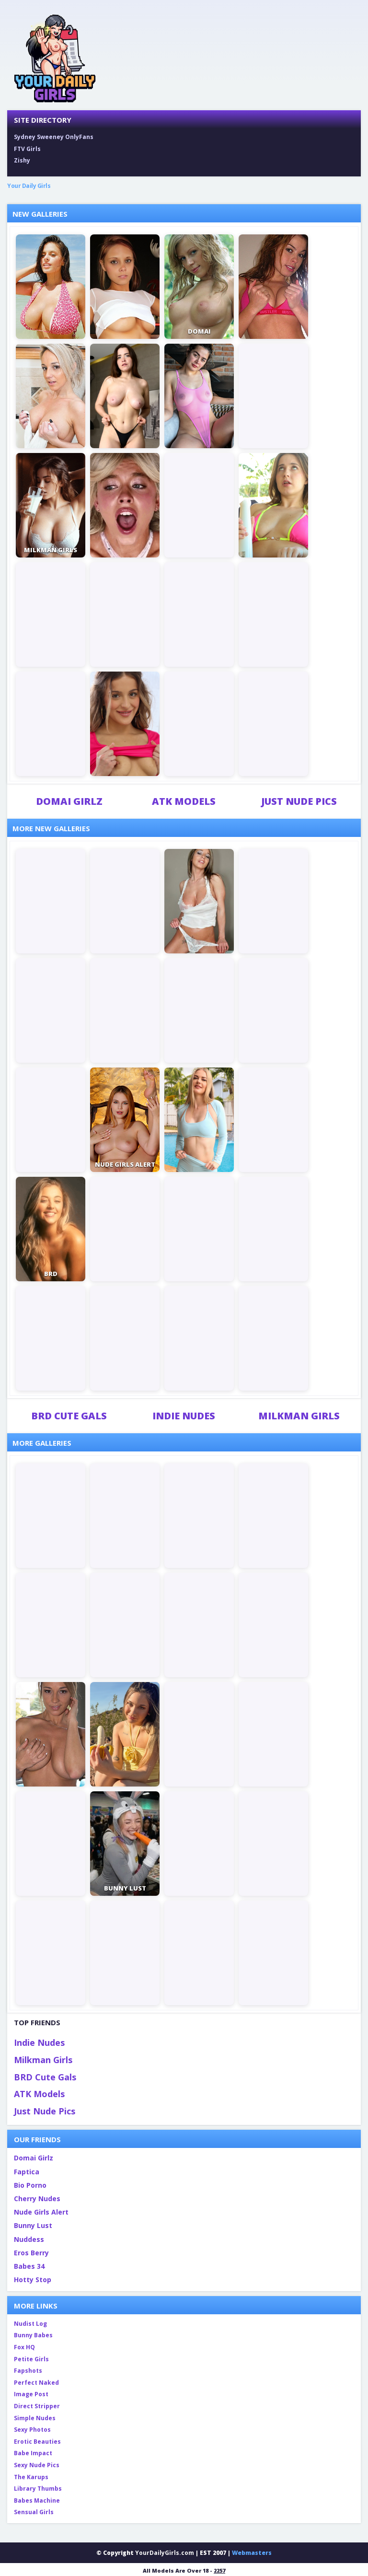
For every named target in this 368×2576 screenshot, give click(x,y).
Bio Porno (30, 2185)
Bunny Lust (33, 2225)
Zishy (22, 160)
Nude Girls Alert (41, 2211)
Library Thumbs (38, 2488)
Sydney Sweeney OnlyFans (53, 137)
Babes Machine (37, 2500)
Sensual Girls (34, 2512)
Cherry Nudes (37, 2198)
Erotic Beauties (37, 2441)
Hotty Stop (32, 2279)
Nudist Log (30, 2324)
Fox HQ (24, 2347)
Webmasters (252, 2553)
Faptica (26, 2171)
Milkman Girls (299, 1416)
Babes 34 (29, 2266)
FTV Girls (27, 149)
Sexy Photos (32, 2429)
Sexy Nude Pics (36, 2465)
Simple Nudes (35, 2418)
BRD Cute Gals (69, 1416)
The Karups (31, 2477)
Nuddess (29, 2239)
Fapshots (28, 2371)
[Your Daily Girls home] (55, 57)
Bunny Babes (33, 2335)
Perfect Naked (36, 2383)
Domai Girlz (69, 801)
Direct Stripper (37, 2406)
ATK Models (184, 801)
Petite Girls (31, 2359)
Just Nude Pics (299, 801)
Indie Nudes (183, 1416)
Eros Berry (31, 2252)
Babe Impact (33, 2453)
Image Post (31, 2394)
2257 (219, 2570)
